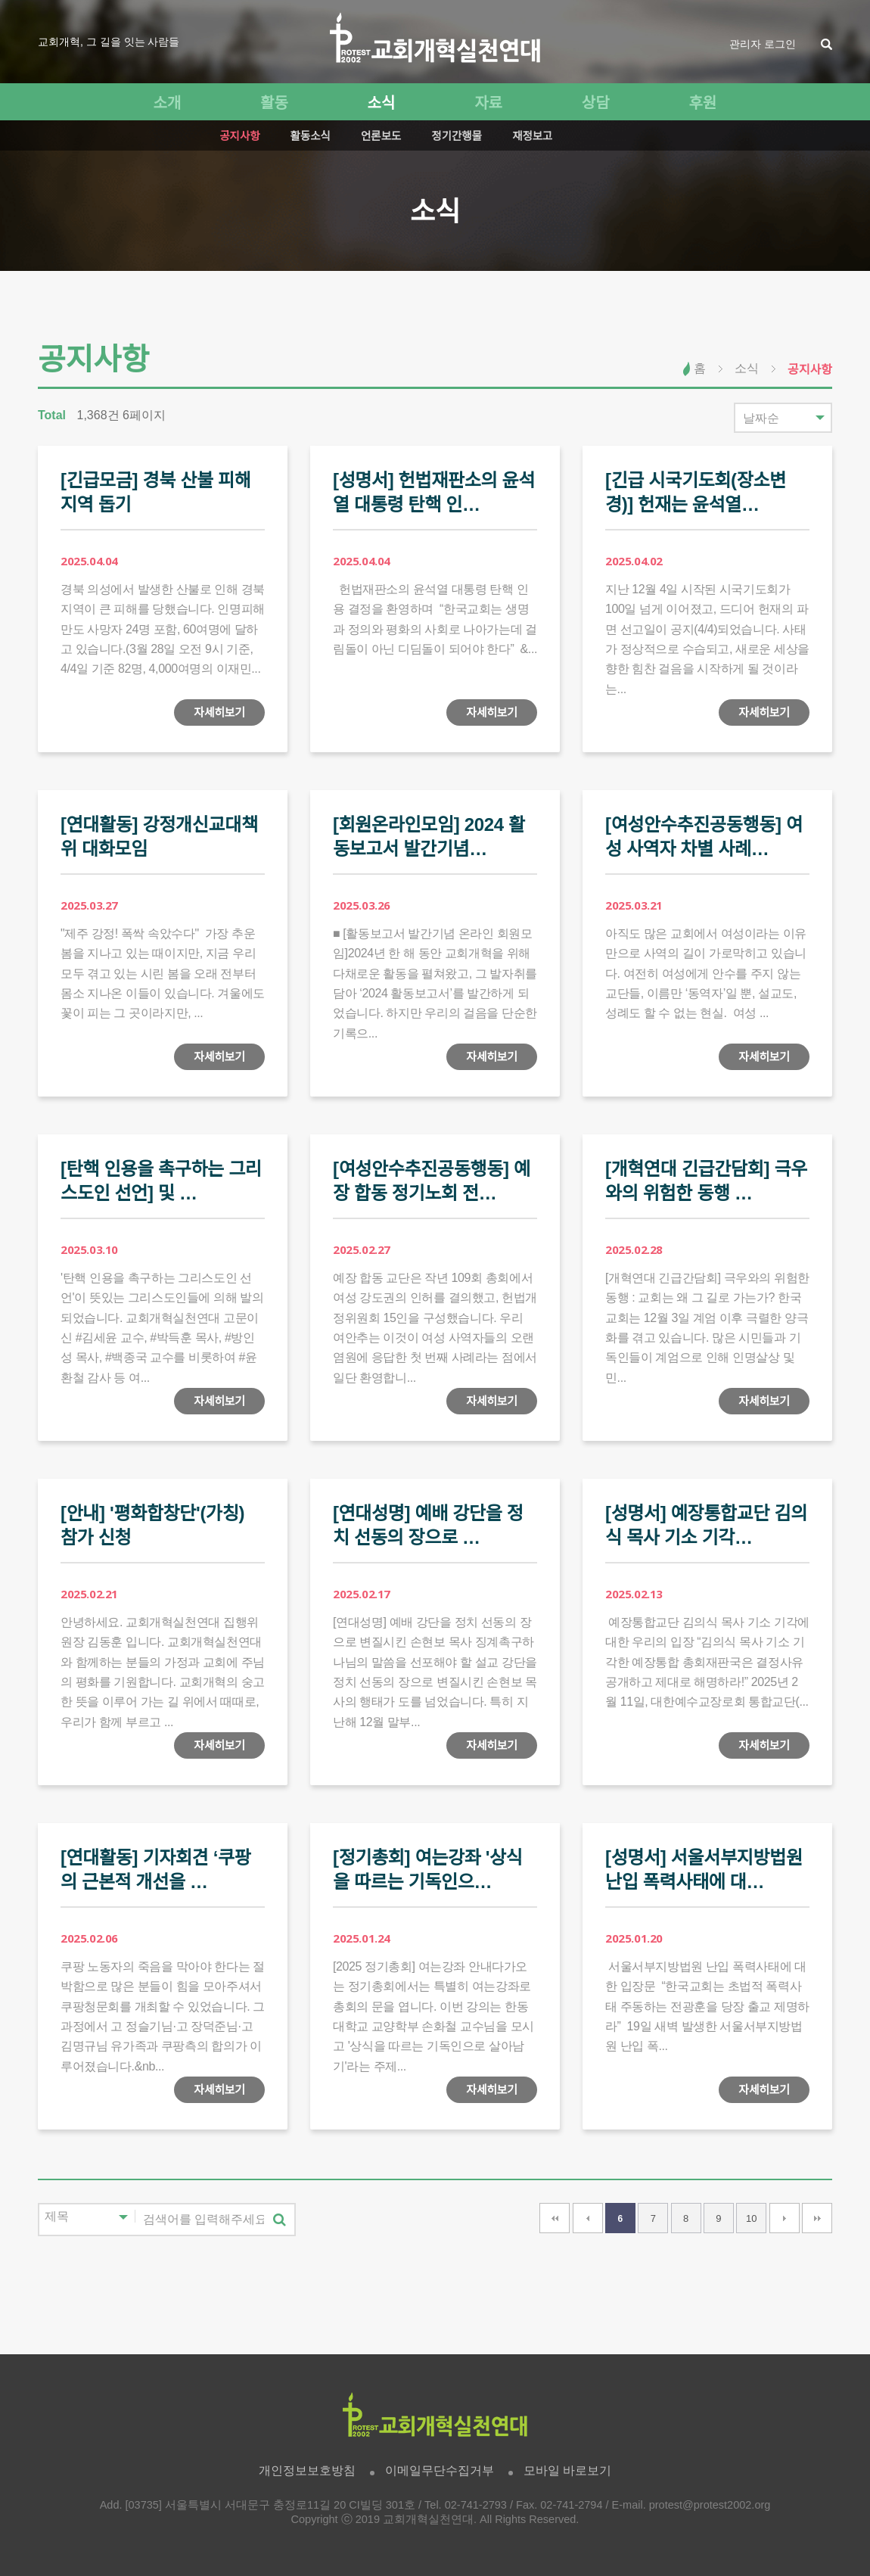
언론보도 (381, 136)
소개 (167, 103)
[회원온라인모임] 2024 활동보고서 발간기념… (429, 836)
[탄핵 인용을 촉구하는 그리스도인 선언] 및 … (161, 1181)
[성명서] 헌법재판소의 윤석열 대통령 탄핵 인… (434, 492)
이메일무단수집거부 (439, 2470)
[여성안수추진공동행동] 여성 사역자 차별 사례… (704, 836)
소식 (382, 103)
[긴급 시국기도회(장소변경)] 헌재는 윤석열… (695, 492)
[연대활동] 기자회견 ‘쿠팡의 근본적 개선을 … (156, 1869)
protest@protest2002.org (710, 2505)
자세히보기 (219, 712)
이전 (588, 2218)
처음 (554, 2218)
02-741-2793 (476, 2505)
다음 (784, 2218)
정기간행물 (456, 136)
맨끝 (817, 2218)
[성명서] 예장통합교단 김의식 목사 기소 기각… (706, 1525)
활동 (274, 103)
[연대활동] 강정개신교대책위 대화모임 (159, 836)
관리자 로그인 (762, 44)
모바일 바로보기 (567, 2470)
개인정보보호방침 (307, 2470)
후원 (702, 103)
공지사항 (239, 136)
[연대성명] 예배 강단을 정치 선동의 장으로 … (428, 1525)
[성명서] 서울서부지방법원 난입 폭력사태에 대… (704, 1869)
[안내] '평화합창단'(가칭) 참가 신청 (152, 1525)
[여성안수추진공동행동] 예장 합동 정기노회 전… (431, 1181)
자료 (488, 103)
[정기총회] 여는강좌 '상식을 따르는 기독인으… (428, 1869)
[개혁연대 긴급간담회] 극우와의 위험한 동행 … (706, 1181)
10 (751, 2218)
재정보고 (532, 136)
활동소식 (311, 136)
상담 (596, 103)
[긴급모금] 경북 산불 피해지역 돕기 (156, 492)
